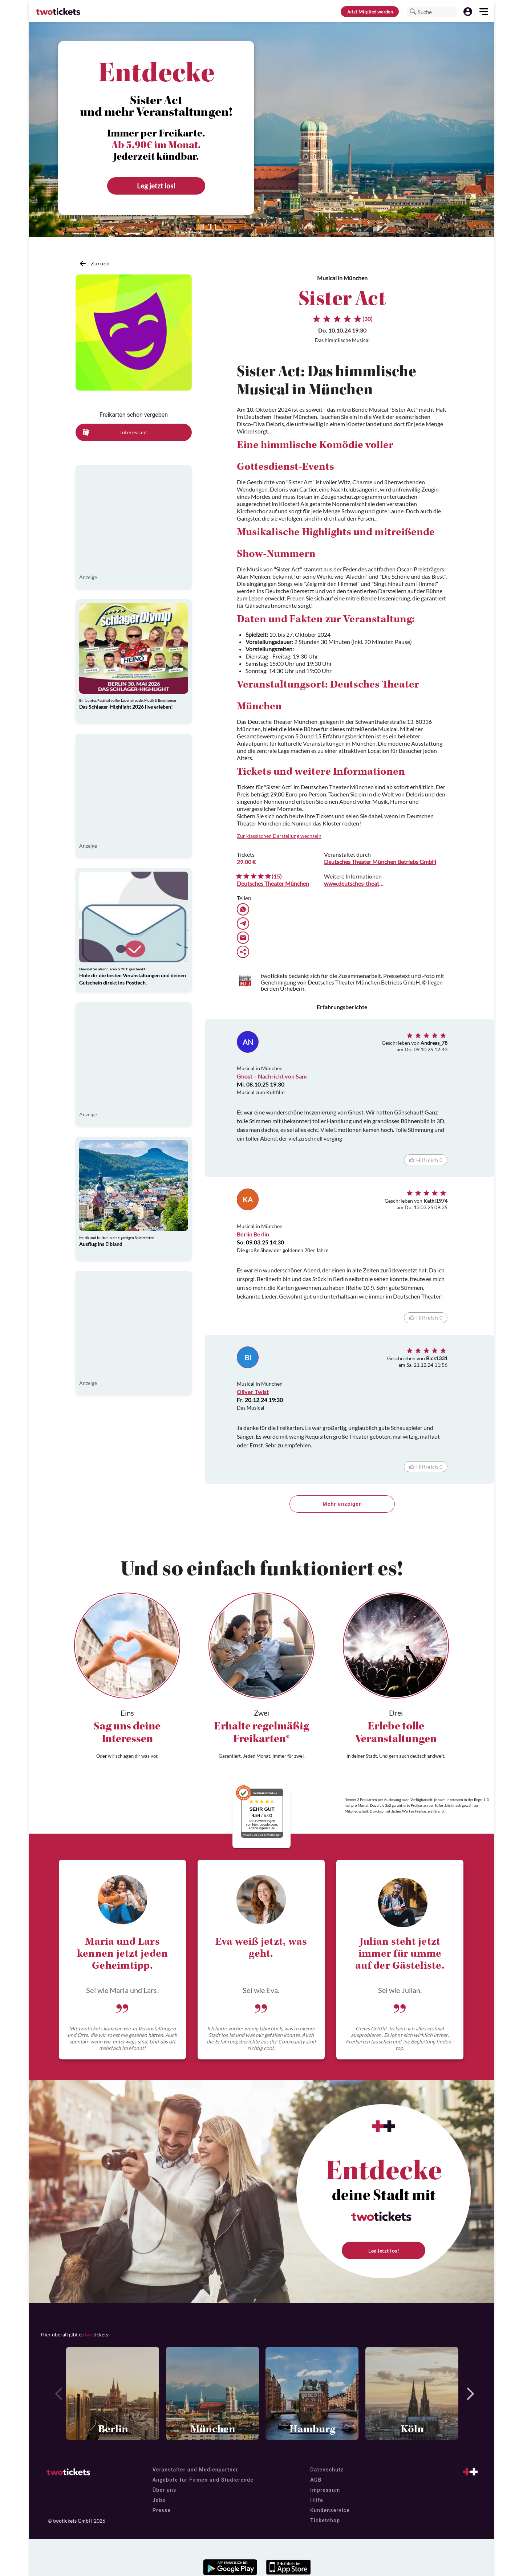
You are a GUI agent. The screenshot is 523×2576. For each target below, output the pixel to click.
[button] (413, 11)
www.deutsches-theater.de (354, 883)
